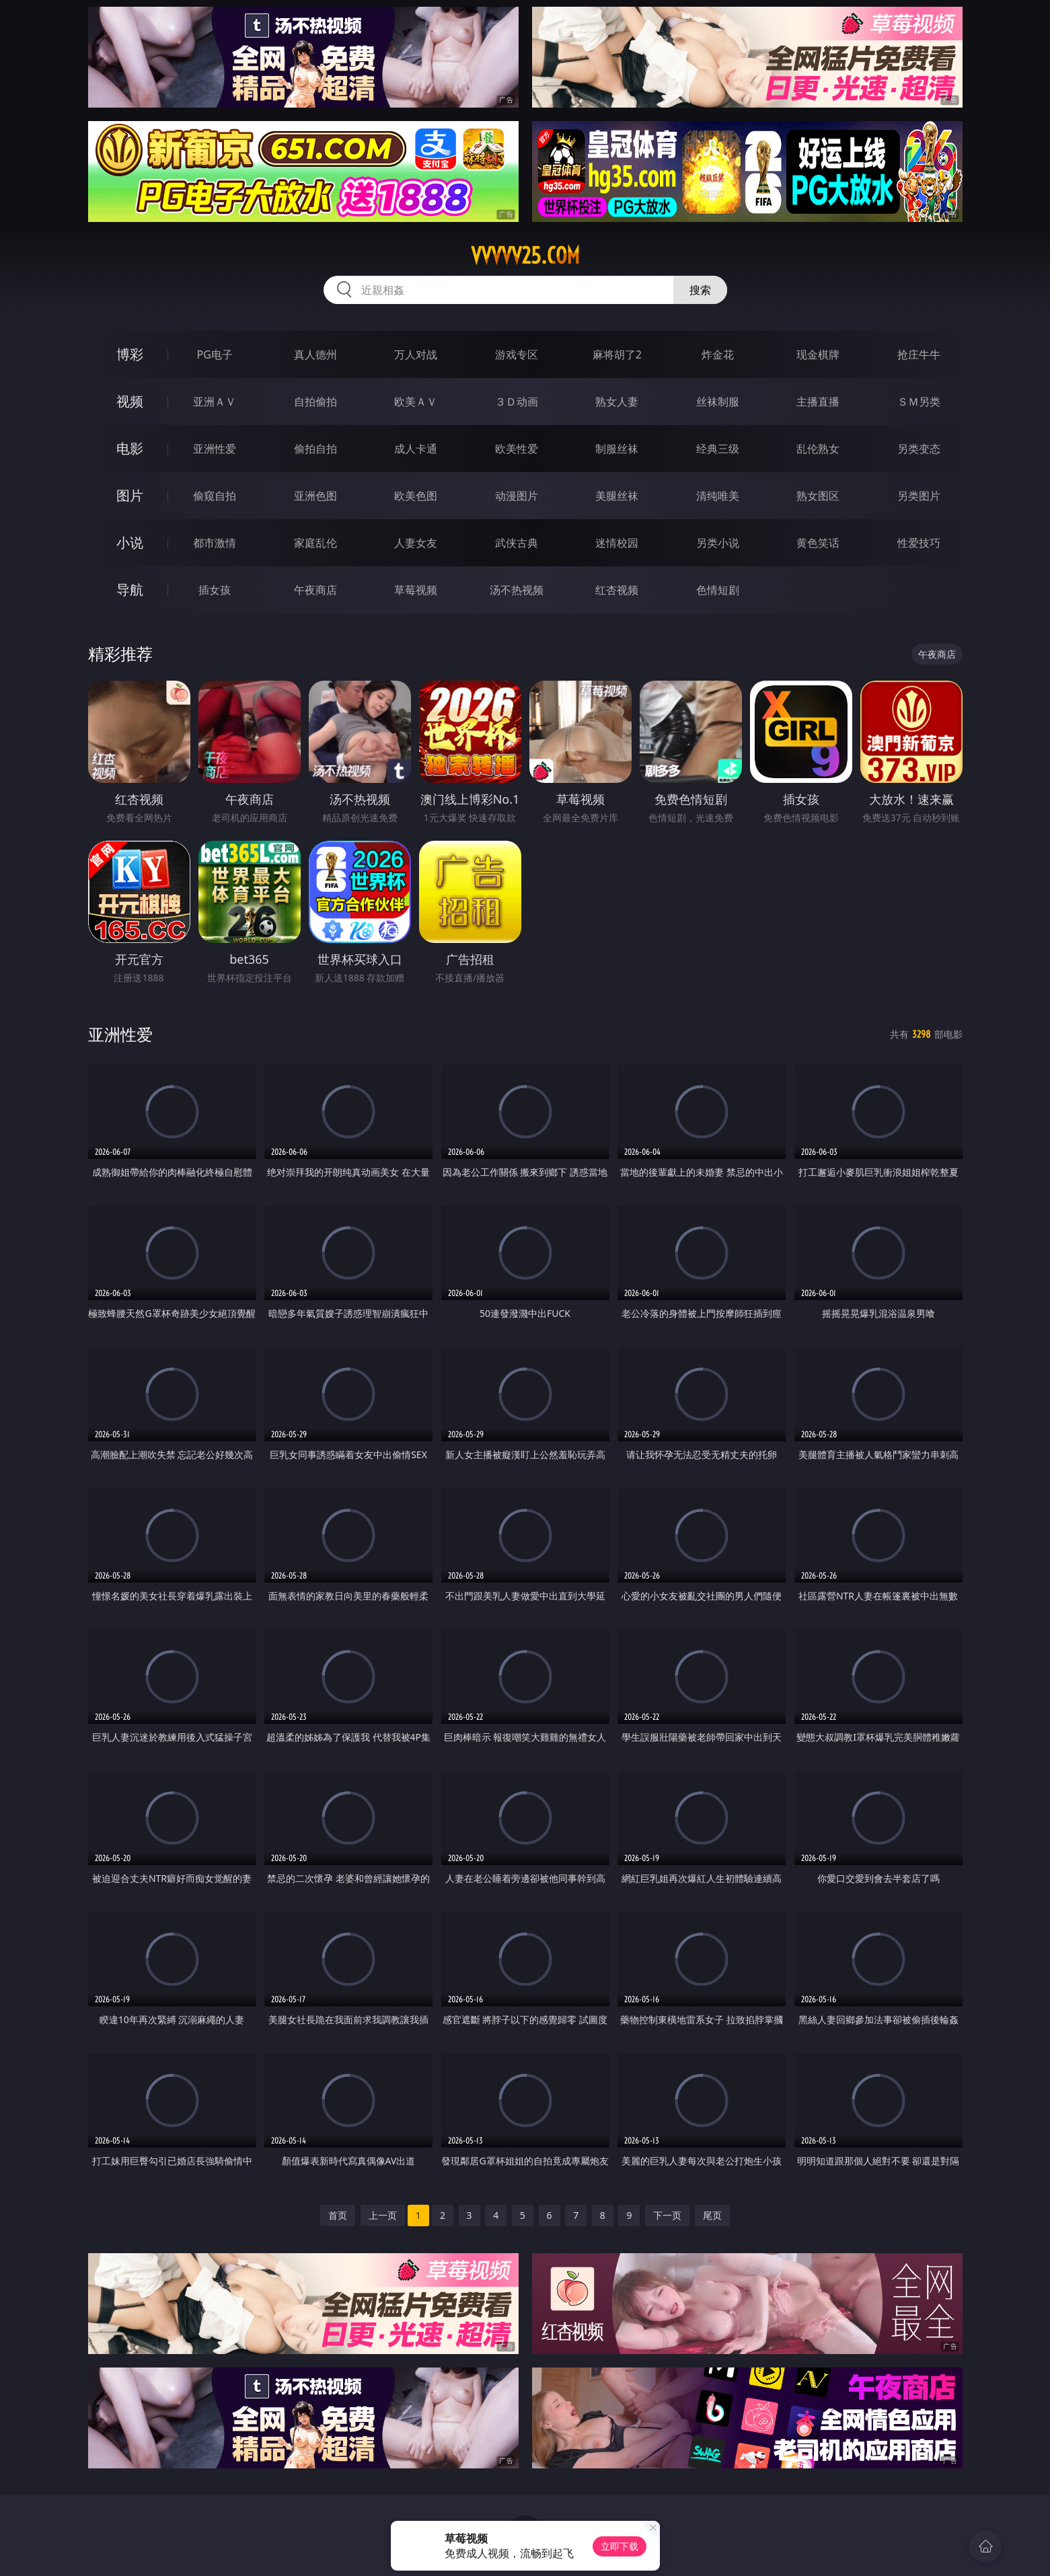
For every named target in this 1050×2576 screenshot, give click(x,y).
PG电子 (215, 354)
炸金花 (718, 354)
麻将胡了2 (617, 354)
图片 (129, 495)
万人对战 (415, 354)
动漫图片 (516, 495)
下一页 (667, 2215)
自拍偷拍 (315, 401)
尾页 (712, 2215)
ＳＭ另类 (918, 401)
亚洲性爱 (214, 448)
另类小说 (717, 542)
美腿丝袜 (616, 495)
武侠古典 (516, 542)
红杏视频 (616, 589)
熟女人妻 (616, 401)
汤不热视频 (516, 589)
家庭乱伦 (315, 542)
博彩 (129, 354)
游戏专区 (516, 354)
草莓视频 (415, 589)
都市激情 (214, 542)
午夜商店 (315, 589)
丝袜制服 (717, 401)
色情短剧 (717, 589)
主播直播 (817, 401)
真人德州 (315, 354)
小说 (129, 542)
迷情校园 (616, 542)
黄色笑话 (817, 542)
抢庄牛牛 (918, 354)
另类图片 (918, 495)
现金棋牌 (817, 354)
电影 (129, 448)
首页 (337, 2215)
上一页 (383, 2215)
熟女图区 (817, 495)
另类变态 (918, 448)
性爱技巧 (918, 542)
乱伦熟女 (817, 448)
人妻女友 (415, 542)
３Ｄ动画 (516, 401)
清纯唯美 (717, 495)
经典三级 (717, 448)
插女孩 (214, 589)
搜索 (700, 289)
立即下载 (619, 2546)
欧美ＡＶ (415, 401)
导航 (129, 589)
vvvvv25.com (525, 255)
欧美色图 (415, 495)
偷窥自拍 (214, 495)
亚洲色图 (315, 495)
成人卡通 (415, 448)
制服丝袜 (616, 448)
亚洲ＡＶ (214, 401)
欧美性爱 (516, 448)
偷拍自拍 (315, 448)
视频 (129, 401)
